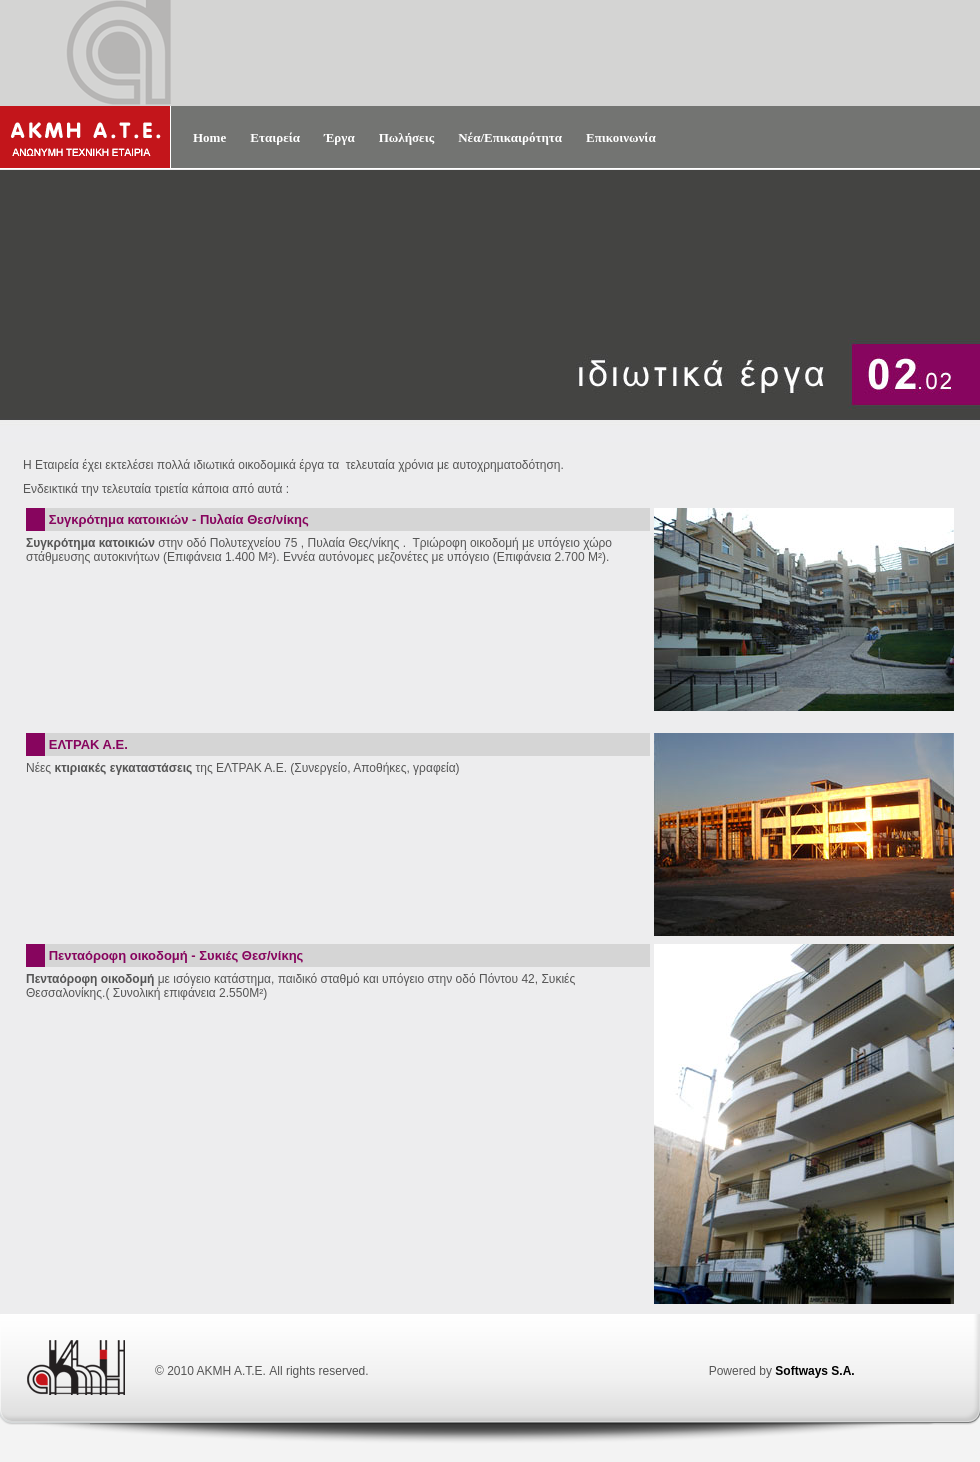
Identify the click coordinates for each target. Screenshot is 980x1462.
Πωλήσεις (407, 137)
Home (209, 137)
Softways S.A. (814, 1371)
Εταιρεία (275, 137)
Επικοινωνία (621, 137)
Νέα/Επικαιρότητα (510, 137)
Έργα (339, 137)
